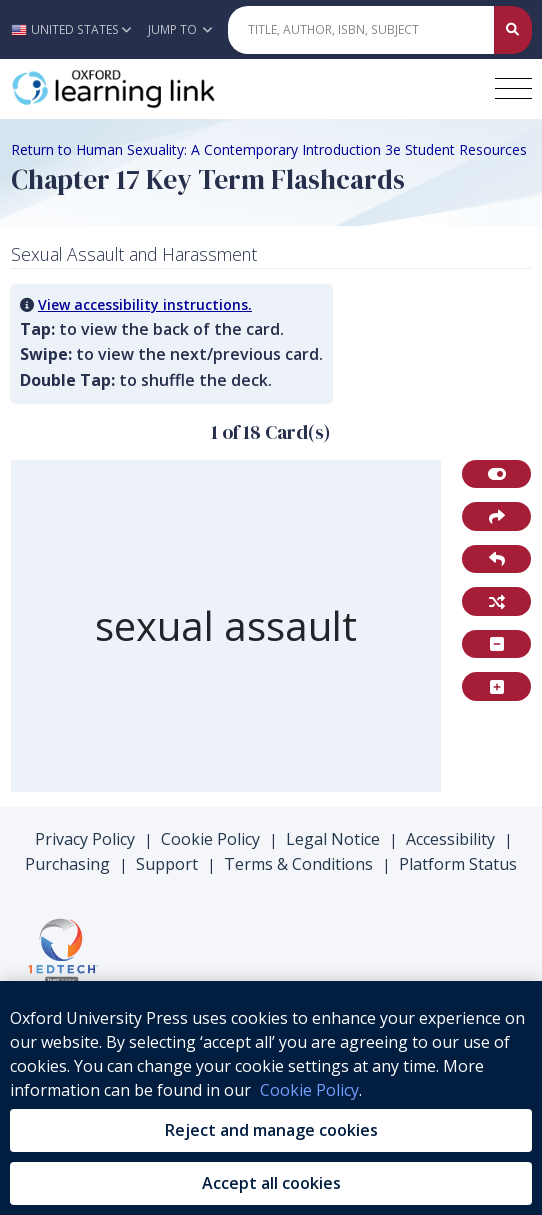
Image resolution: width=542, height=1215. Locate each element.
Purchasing (67, 864)
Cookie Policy (210, 839)
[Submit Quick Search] (513, 30)
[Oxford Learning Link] (161, 89)
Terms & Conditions (298, 864)
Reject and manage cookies (271, 1130)
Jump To (180, 29)
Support (167, 864)
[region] (226, 626)
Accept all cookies (271, 1183)
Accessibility (450, 839)
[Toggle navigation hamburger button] (513, 88)
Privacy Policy (85, 839)
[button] (76, 29)
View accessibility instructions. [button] (145, 304)
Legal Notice (333, 839)
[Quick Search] (361, 30)
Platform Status (458, 864)
